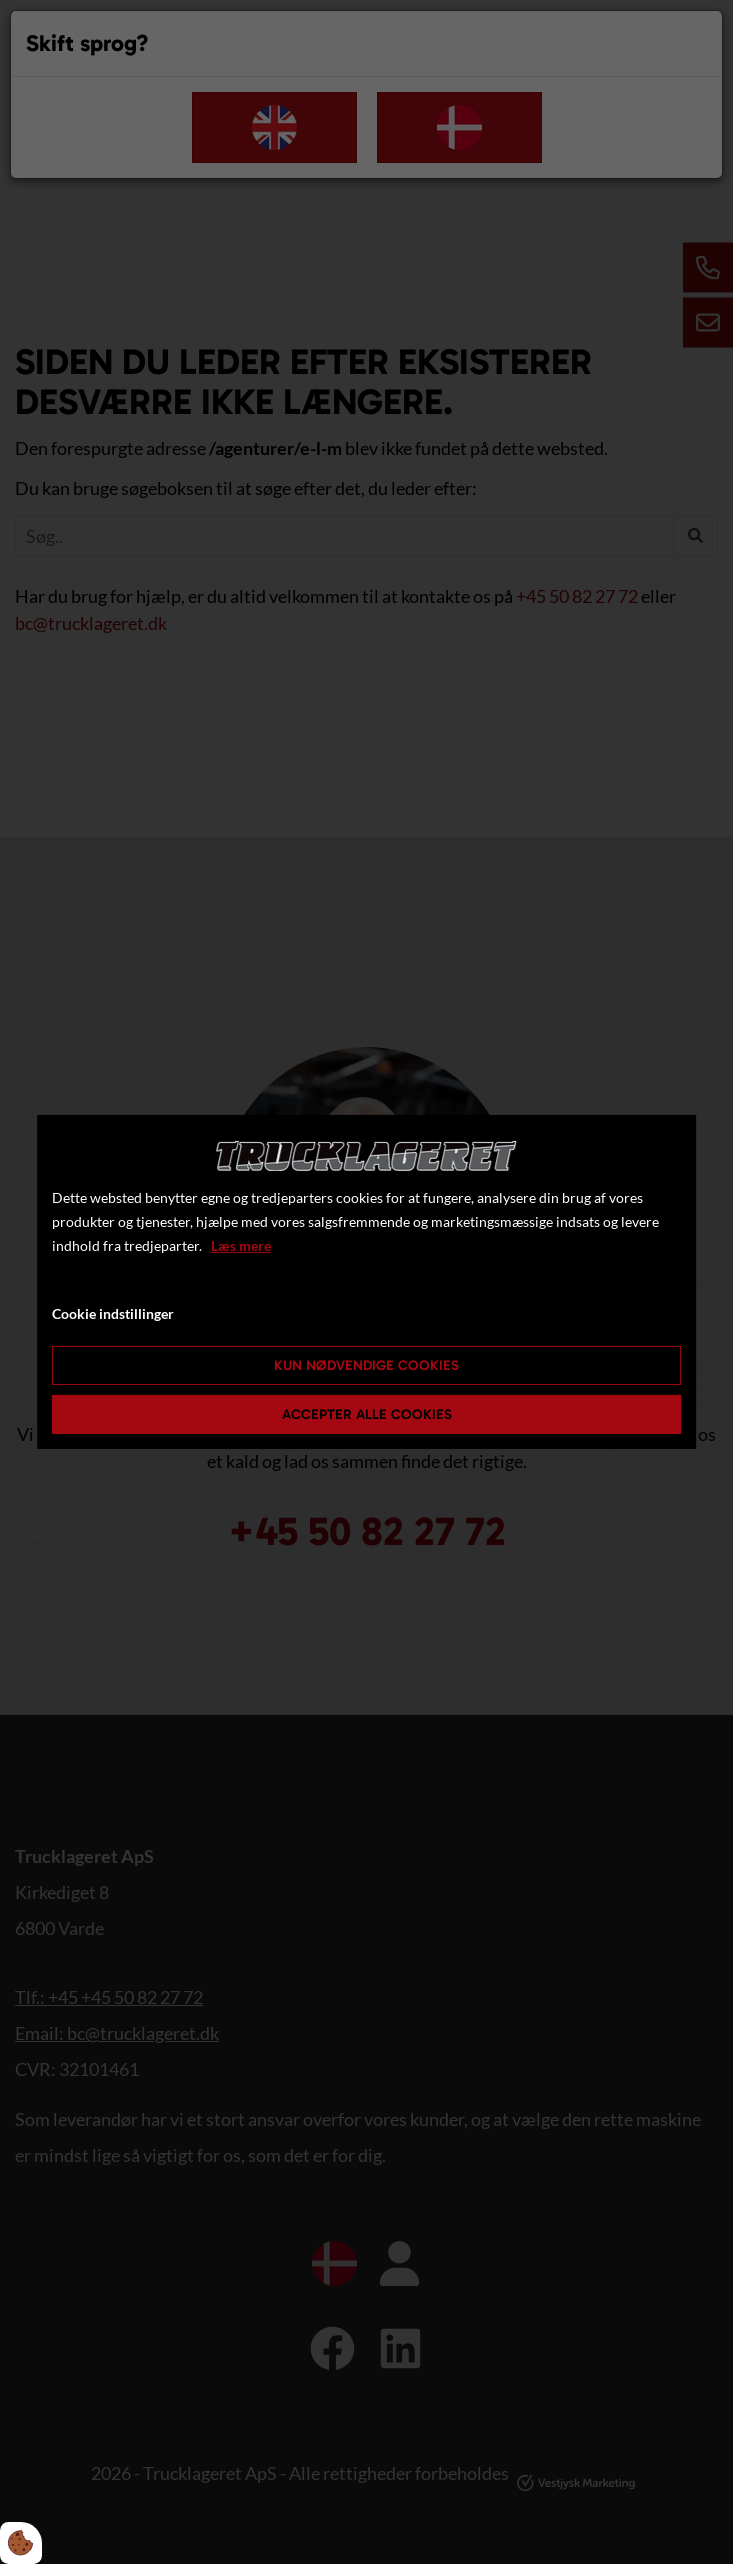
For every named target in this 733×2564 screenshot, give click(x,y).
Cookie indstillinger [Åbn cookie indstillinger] (113, 1313)
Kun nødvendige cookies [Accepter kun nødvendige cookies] (366, 1365)
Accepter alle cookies (367, 1414)
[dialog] (367, 1282)
